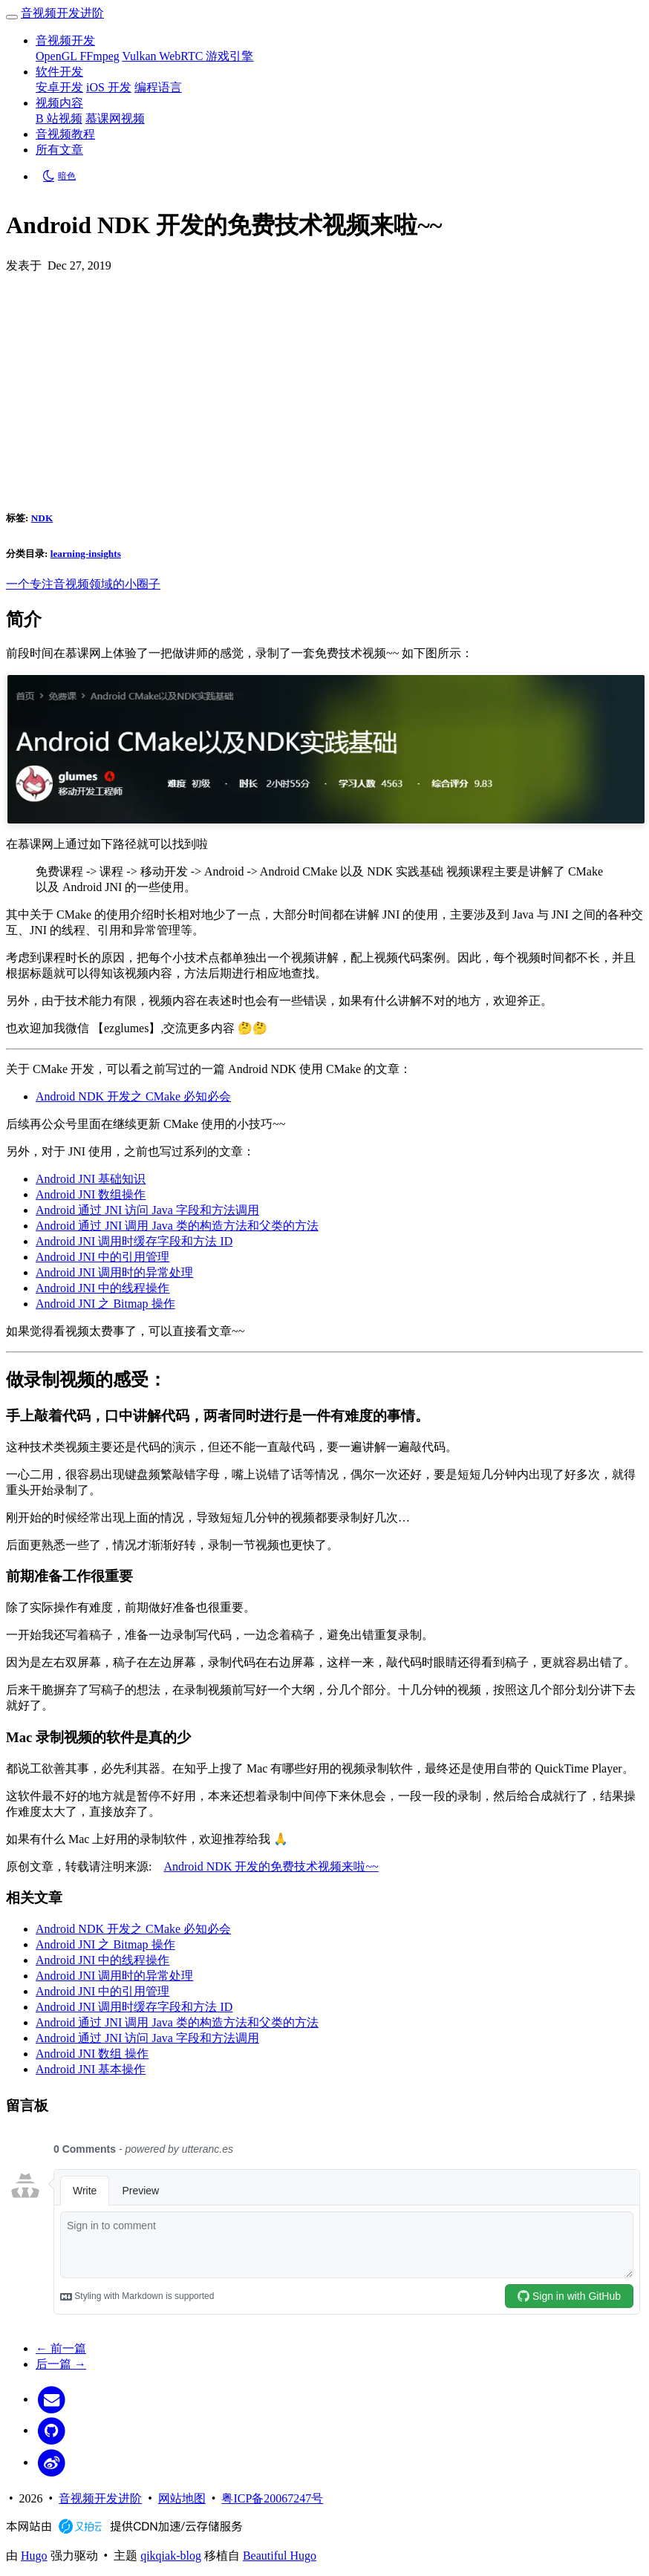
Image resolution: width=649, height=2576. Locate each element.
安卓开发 (59, 87)
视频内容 (59, 103)
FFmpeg (99, 56)
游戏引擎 (229, 56)
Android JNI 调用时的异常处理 (114, 1272)
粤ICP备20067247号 (272, 2498)
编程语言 (158, 87)
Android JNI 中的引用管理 (102, 1256)
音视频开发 (65, 40)
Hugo (34, 2555)
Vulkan (140, 56)
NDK (42, 518)
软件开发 (59, 71)
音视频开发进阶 (62, 13)
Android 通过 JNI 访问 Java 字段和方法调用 (147, 1210)
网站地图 (182, 2498)
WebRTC (182, 56)
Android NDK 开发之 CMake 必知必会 (133, 1096)
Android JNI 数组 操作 (92, 2053)
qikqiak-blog (170, 2555)
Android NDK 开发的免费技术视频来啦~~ (270, 1866)
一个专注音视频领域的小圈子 (83, 584)
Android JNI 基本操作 (91, 2069)
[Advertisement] (324, 385)
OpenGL (57, 56)
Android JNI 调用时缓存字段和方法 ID (134, 1241)
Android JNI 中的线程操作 (102, 1288)
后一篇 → (61, 2364)
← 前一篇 (61, 2348)
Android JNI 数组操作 (91, 1194)
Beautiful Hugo (279, 2555)
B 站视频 (59, 118)
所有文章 (59, 149)
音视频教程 (65, 134)
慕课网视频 (115, 118)
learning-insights (85, 553)
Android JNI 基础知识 (91, 1179)
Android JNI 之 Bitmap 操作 (105, 1303)
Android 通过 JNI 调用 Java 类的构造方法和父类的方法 (177, 1225)
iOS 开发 (108, 87)
